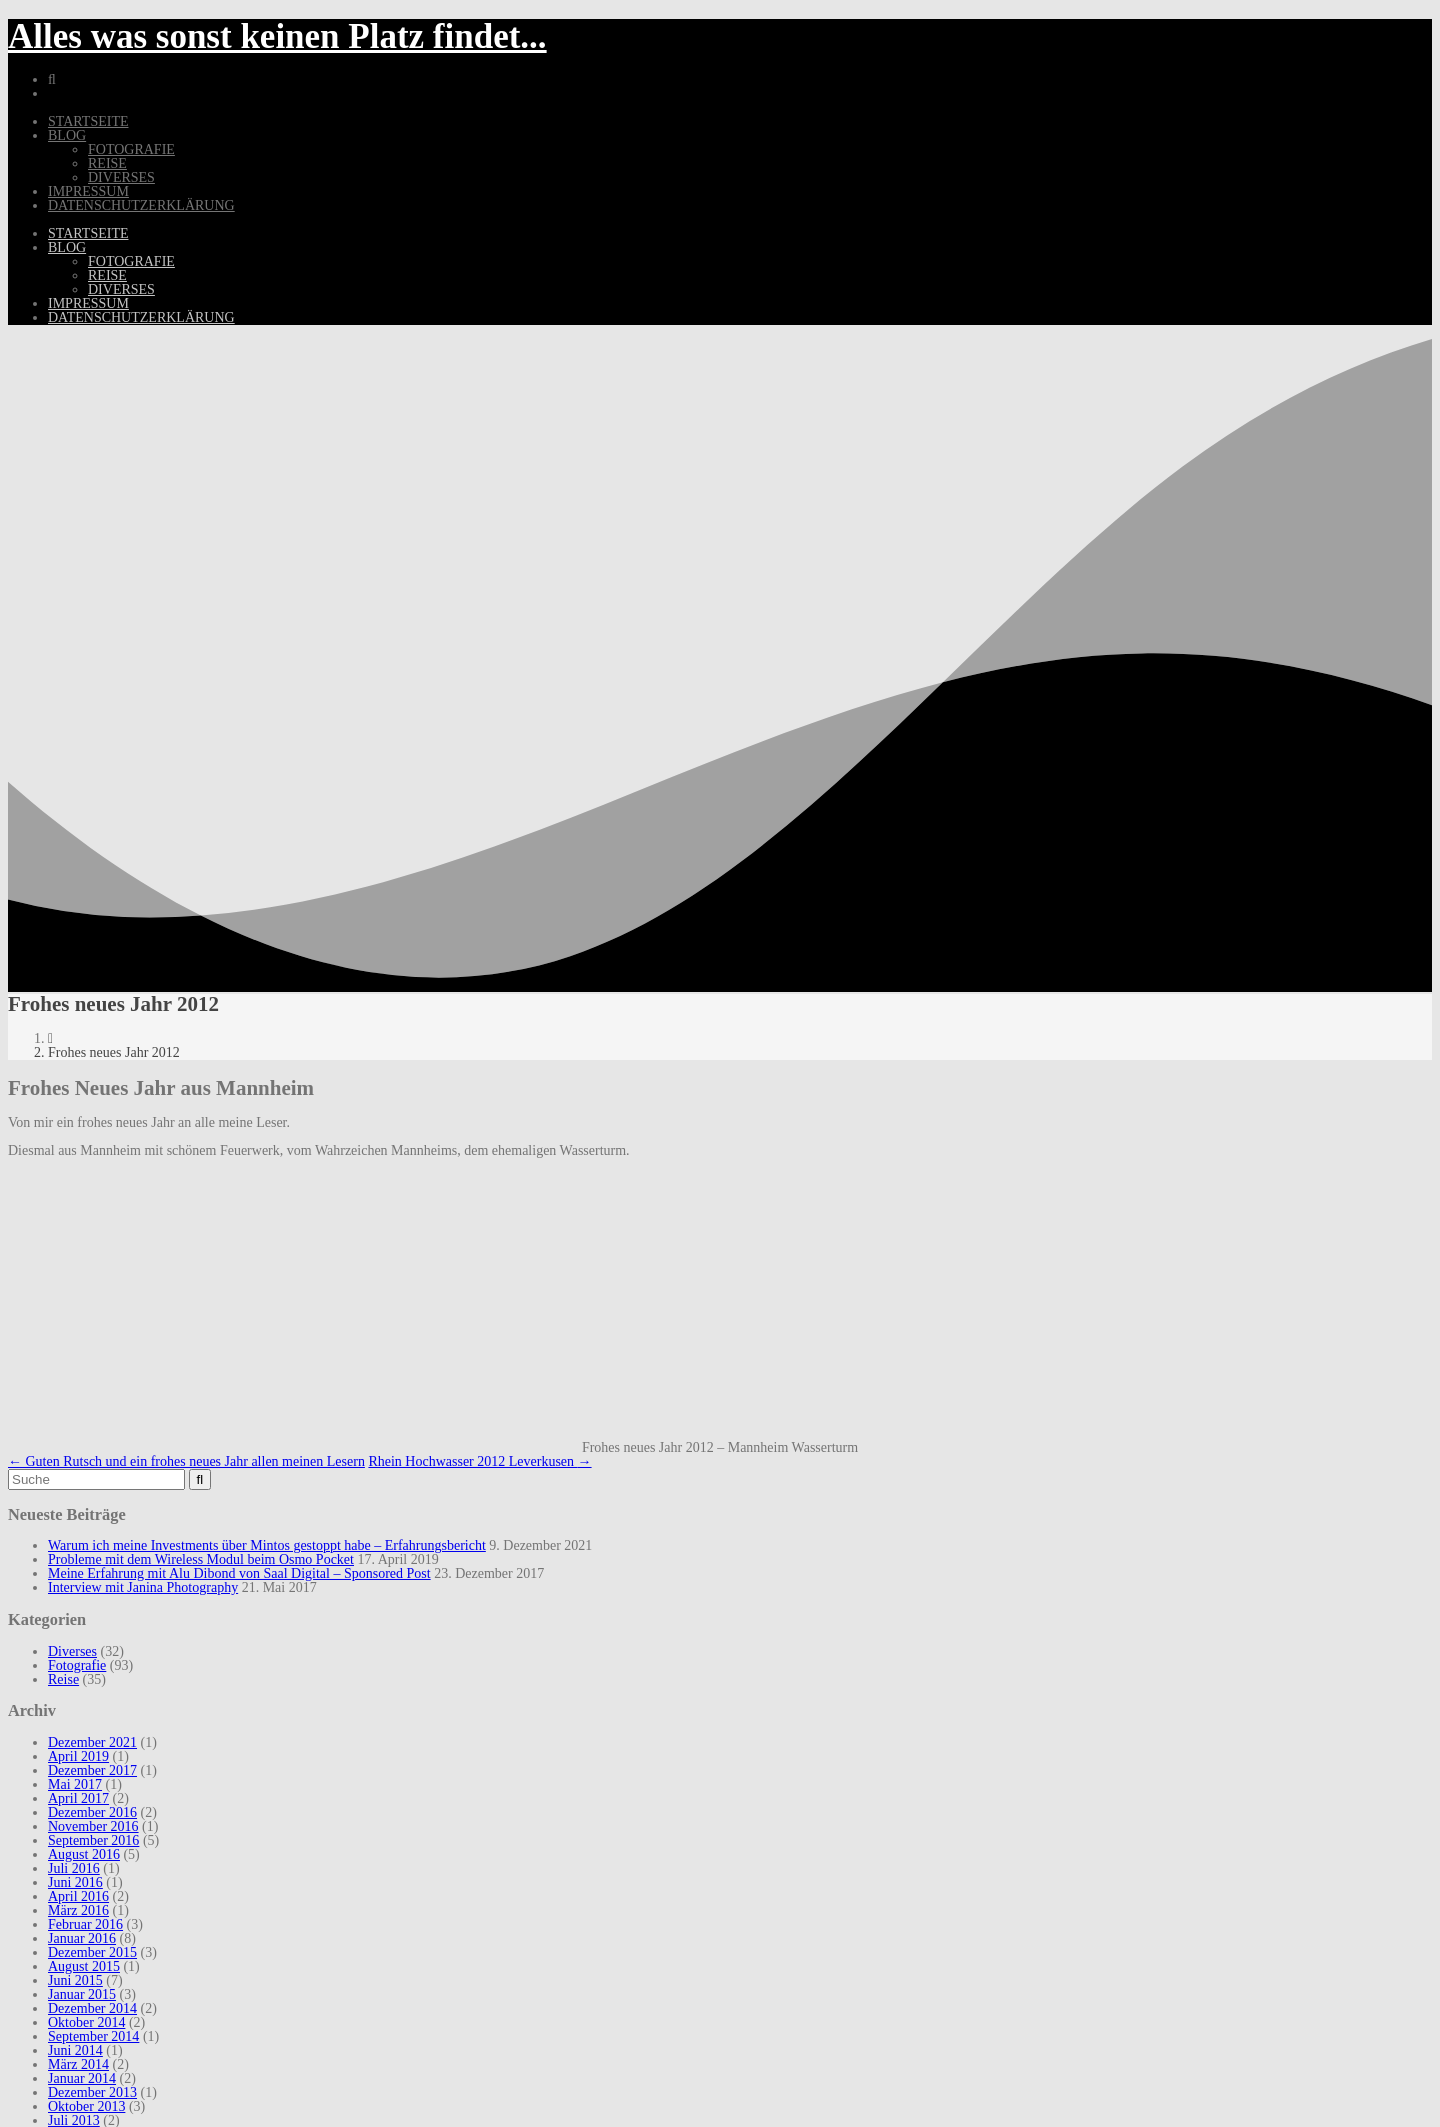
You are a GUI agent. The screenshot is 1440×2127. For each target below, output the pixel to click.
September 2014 (93, 2036)
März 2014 (78, 2064)
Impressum (88, 191)
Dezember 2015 (92, 1952)
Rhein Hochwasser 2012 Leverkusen (479, 1461)
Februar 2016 (85, 1924)
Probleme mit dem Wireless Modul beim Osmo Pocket (201, 1559)
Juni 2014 (75, 2050)
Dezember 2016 (92, 1812)
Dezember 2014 (92, 2008)
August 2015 (84, 1966)
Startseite (88, 121)
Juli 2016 (74, 1868)
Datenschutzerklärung (141, 205)
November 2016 (93, 1826)
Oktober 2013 (86, 2106)
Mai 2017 (75, 1784)
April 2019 (78, 1756)
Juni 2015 (75, 1980)
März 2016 (78, 1910)
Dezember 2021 (92, 1742)
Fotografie (131, 149)
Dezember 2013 (92, 2092)
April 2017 (78, 1798)
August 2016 (84, 1854)
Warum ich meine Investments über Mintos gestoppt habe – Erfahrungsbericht (267, 1545)
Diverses (121, 177)
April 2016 (78, 1896)
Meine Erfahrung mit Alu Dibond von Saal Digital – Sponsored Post (239, 1573)
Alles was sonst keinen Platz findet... (277, 36)
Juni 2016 (75, 1882)
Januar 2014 (82, 2078)
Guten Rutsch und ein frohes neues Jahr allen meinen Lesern (186, 1461)
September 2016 (93, 1840)
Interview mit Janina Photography (143, 1587)
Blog (67, 135)
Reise (107, 163)
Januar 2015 (82, 1994)
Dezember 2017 (92, 1770)
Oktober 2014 (86, 2022)
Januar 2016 (82, 1938)
